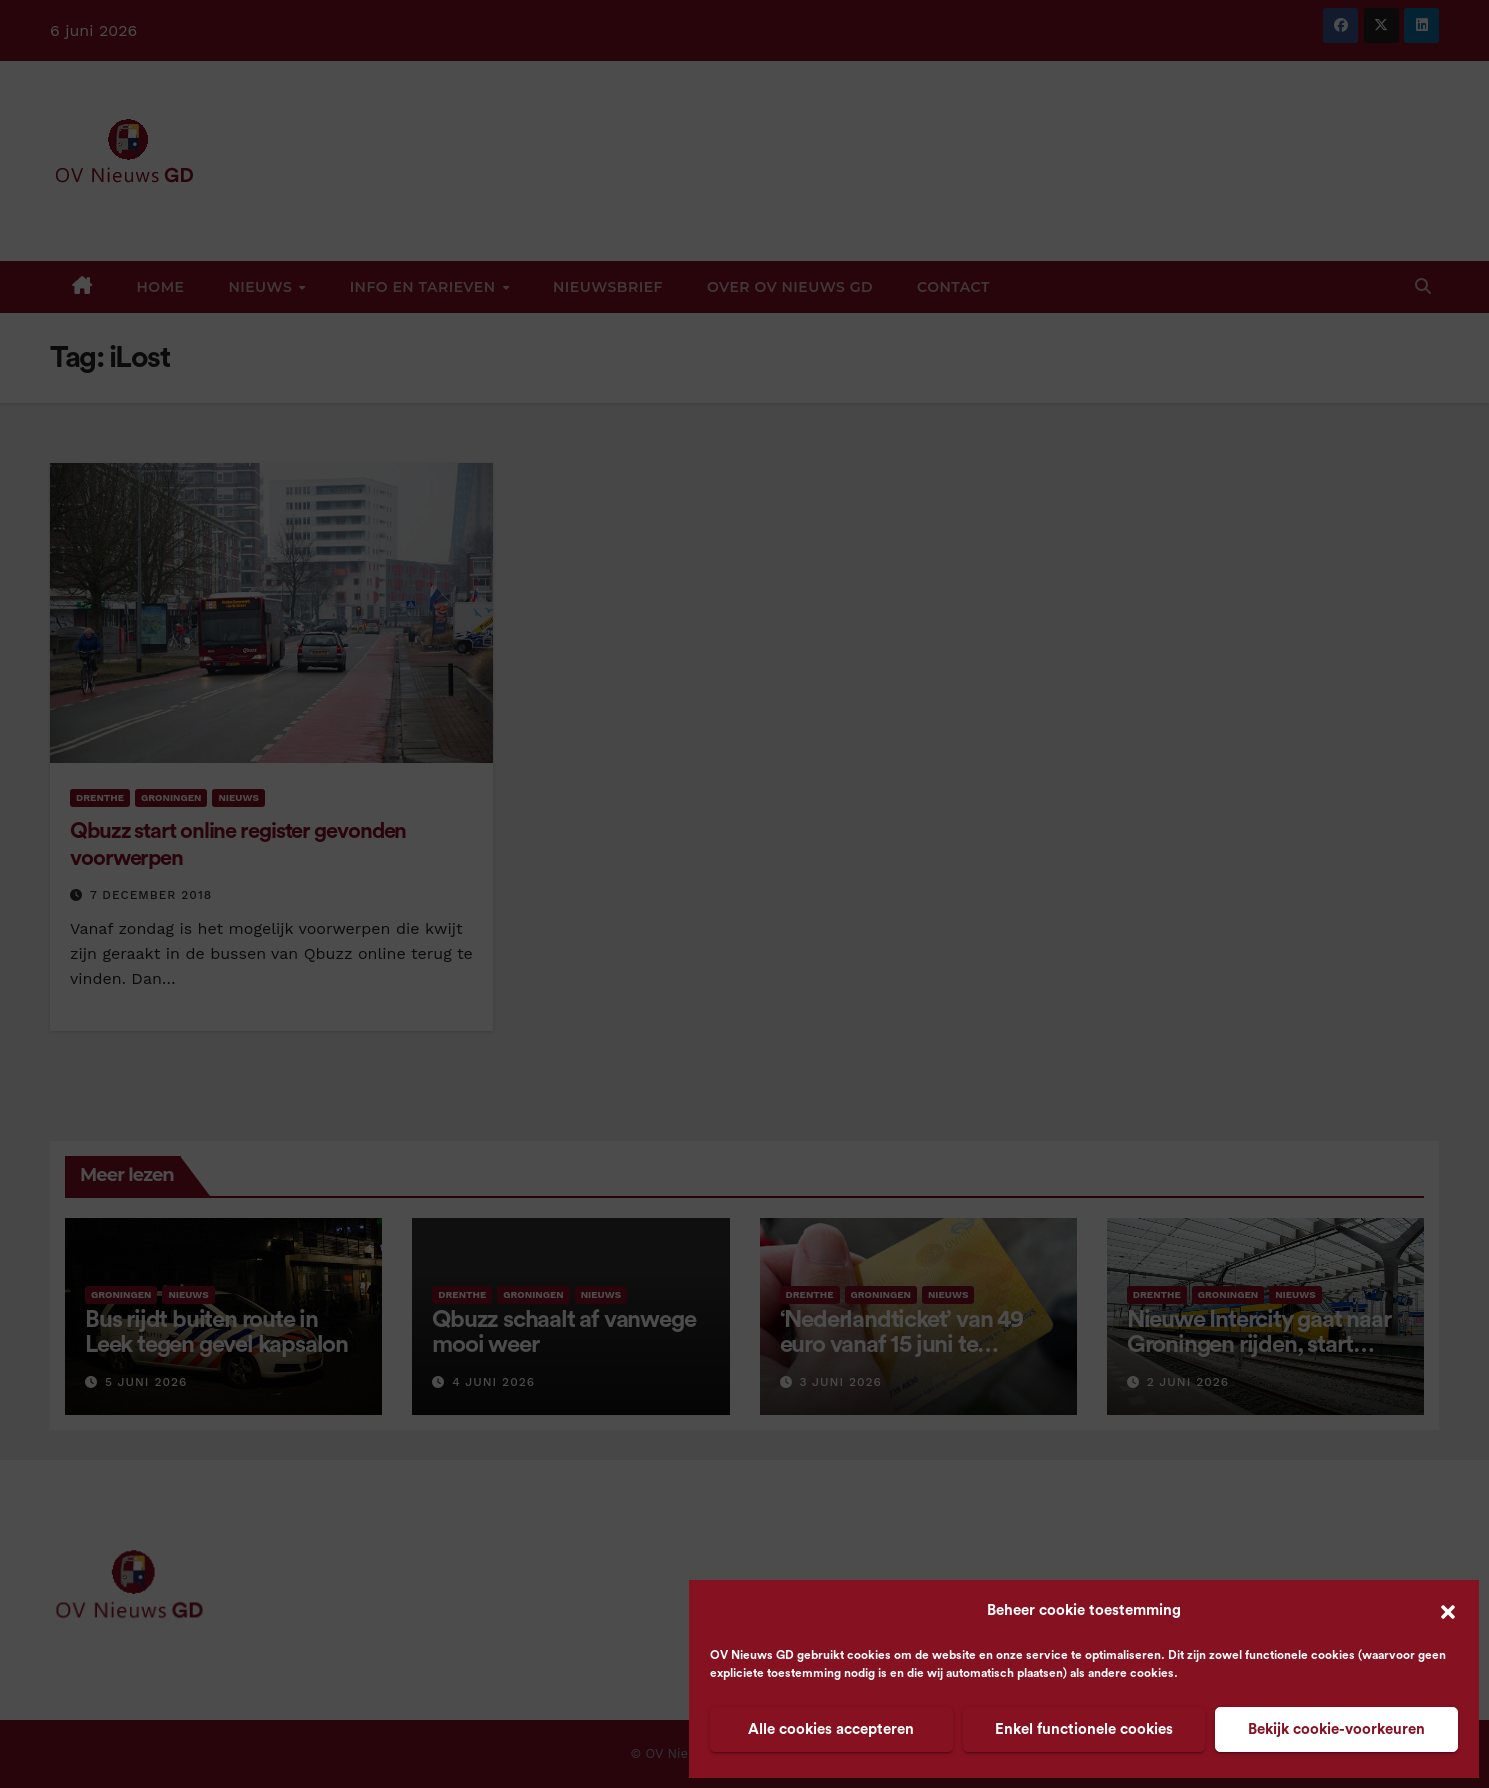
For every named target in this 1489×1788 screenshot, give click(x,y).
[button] (1448, 1611)
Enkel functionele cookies (1084, 1729)
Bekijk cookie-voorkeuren (1336, 1729)
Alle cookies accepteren (831, 1729)
